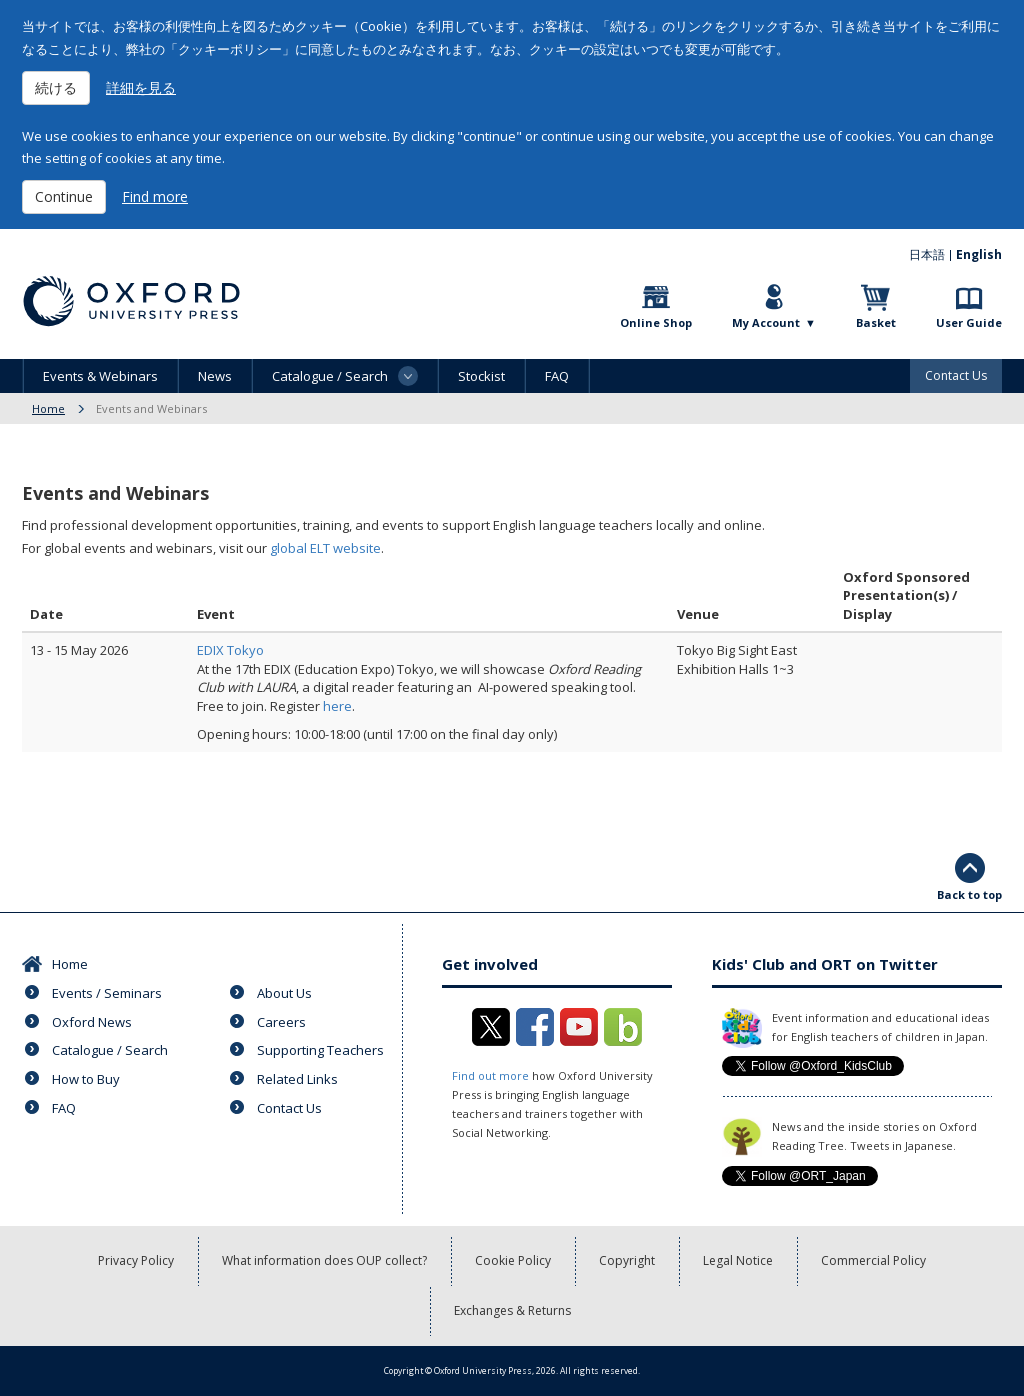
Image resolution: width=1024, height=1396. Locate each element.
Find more (155, 196)
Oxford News (92, 1022)
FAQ (557, 376)
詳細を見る (141, 87)
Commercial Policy (873, 1260)
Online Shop (656, 322)
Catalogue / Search (110, 1050)
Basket (876, 322)
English (979, 254)
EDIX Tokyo (230, 650)
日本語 (927, 254)
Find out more (490, 1075)
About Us (284, 993)
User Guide (969, 322)
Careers (281, 1022)
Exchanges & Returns (512, 1310)
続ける (56, 87)
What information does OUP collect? (324, 1260)
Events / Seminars (107, 993)
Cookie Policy (513, 1260)
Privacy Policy (136, 1260)
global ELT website (325, 548)
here (337, 706)
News (215, 376)
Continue (64, 196)
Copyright (627, 1260)
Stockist (481, 376)
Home (48, 408)
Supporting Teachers (320, 1050)
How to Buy (86, 1079)
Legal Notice (738, 1260)
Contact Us (956, 375)
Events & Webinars (100, 376)
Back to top (969, 894)
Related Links (297, 1079)
